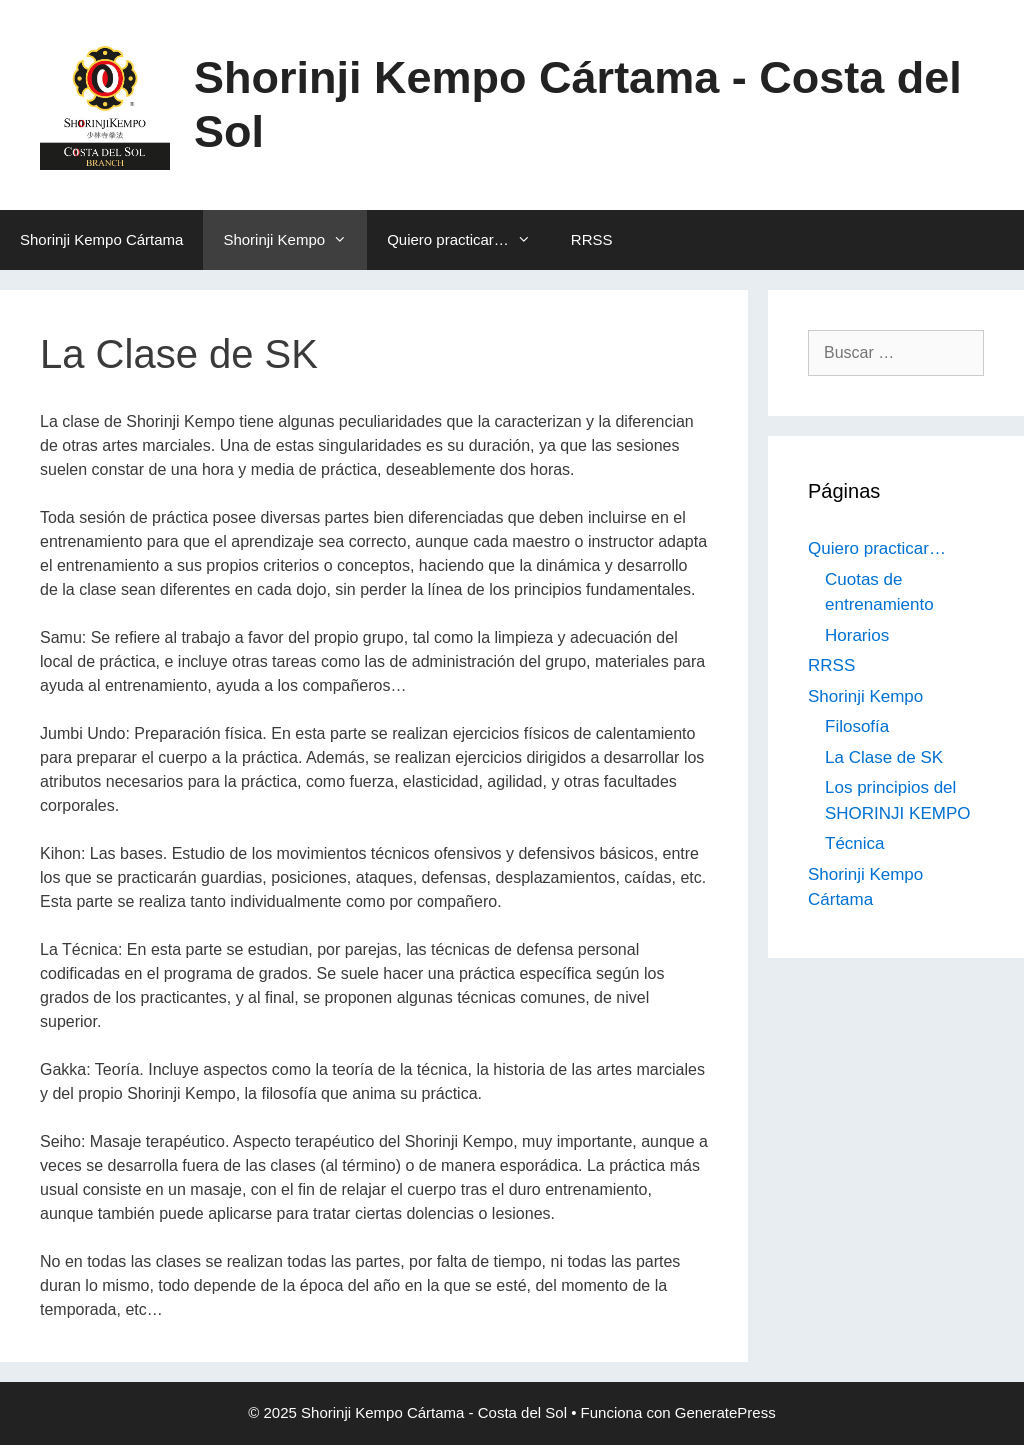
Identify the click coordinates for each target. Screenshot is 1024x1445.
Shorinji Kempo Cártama (101, 239)
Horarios (857, 635)
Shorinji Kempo (295, 240)
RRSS (592, 239)
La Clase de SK (884, 757)
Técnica (855, 843)
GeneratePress (725, 1412)
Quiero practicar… (469, 240)
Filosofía (857, 726)
